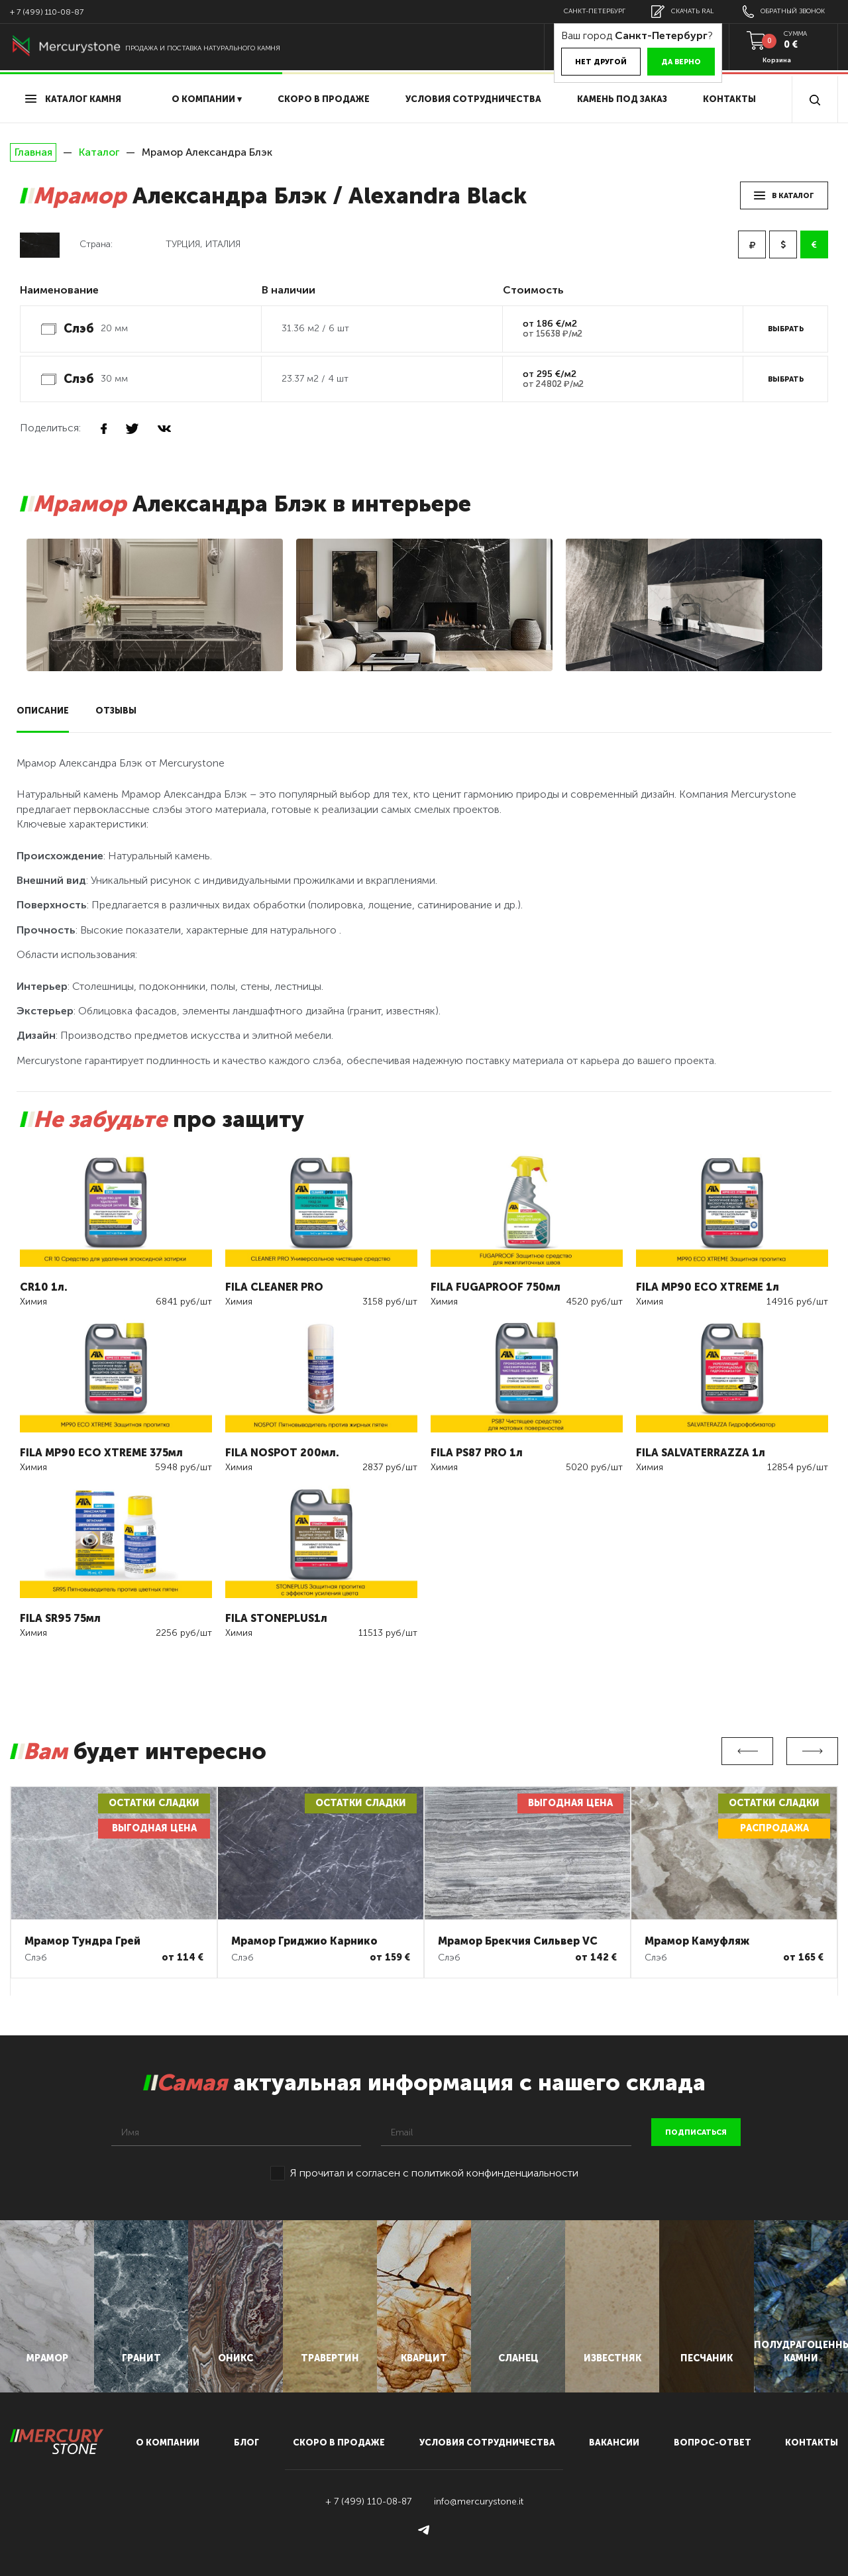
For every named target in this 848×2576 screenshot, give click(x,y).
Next (812, 1751)
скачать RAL (682, 11)
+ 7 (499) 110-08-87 (46, 12)
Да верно (681, 62)
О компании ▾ (207, 99)
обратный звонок (784, 11)
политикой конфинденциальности (494, 2173)
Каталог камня (73, 99)
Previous (747, 1751)
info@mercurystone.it (478, 2501)
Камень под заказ (622, 99)
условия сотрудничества (473, 99)
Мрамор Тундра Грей (82, 1941)
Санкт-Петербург (594, 11)
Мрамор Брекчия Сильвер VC (518, 1941)
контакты (811, 2442)
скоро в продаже (324, 99)
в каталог (784, 195)
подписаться (696, 2132)
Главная (33, 152)
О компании (167, 2442)
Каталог (99, 152)
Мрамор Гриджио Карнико (304, 1941)
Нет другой (601, 62)
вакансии (614, 2442)
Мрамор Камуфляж (697, 1941)
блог (246, 2442)
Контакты (729, 99)
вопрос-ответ (712, 2442)
